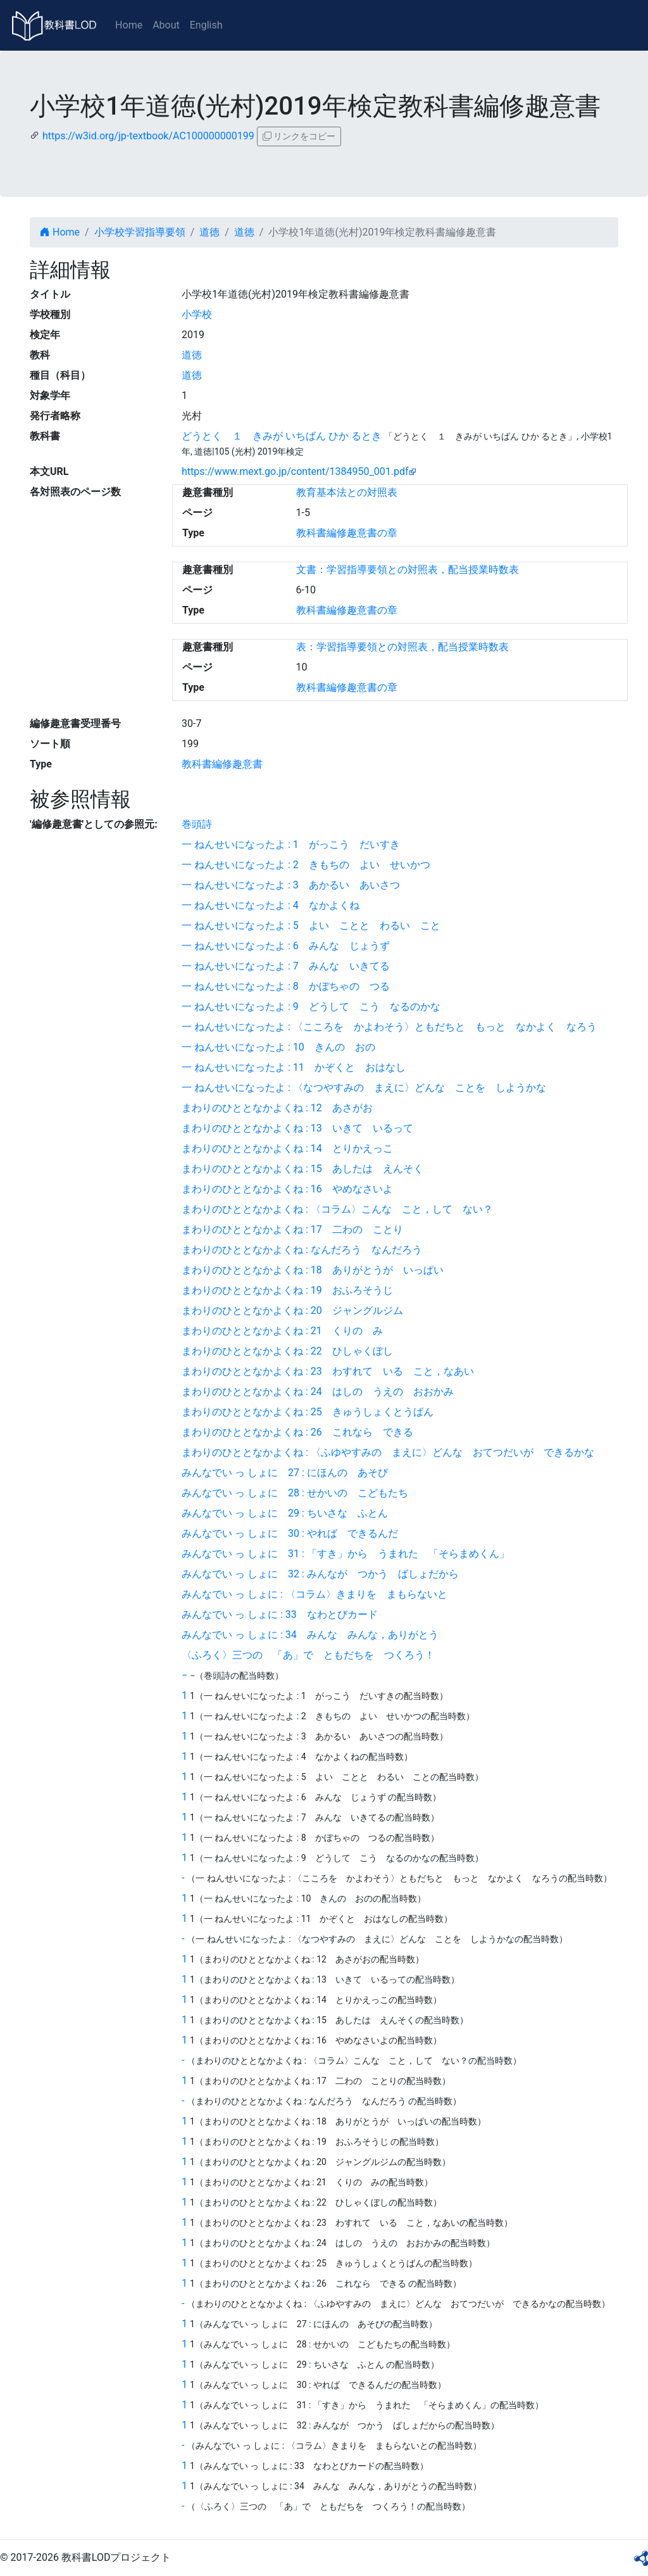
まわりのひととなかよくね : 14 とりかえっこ (287, 1148)
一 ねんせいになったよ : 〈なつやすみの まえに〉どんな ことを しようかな (364, 1088)
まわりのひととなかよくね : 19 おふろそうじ (287, 1290)
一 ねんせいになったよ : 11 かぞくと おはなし (294, 1067)
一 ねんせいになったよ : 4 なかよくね (270, 905)
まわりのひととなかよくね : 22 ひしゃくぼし (287, 1351)
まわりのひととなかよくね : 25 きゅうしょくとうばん (307, 1412)
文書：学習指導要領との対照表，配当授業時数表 (407, 570)
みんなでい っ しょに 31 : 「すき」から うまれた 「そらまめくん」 (345, 1554)
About (166, 25)
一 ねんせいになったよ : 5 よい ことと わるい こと (311, 925)
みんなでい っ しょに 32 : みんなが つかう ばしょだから (320, 1574)
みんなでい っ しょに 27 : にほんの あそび (285, 1473)
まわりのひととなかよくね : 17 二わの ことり (292, 1229)
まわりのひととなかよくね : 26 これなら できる (297, 1432)
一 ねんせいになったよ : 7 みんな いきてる (286, 966)
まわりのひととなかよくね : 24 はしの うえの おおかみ (318, 1392)
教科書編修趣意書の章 (346, 533)
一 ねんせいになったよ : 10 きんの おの (278, 1047)
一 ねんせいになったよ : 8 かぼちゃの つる (286, 986)
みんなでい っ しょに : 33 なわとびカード (280, 1614)
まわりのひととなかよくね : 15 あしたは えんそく (302, 1169)
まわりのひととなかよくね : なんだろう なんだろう (302, 1250)
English (206, 25)
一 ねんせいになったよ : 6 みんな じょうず (286, 946)
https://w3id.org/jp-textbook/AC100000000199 (148, 136)
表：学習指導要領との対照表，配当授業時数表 (402, 647)
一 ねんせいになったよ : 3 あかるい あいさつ (291, 885)
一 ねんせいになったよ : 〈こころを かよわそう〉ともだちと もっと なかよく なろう (389, 1027)
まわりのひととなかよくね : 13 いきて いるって (297, 1128)
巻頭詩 (197, 824)
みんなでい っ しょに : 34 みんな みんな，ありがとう (310, 1635)
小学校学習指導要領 (139, 232)
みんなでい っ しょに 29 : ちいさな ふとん (285, 1513)
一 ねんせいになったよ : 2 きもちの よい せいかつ (306, 865)
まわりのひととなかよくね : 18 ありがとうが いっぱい (313, 1270)
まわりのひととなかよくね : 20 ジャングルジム (292, 1310)
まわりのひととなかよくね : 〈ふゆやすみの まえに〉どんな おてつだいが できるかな (388, 1452)
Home (128, 25)
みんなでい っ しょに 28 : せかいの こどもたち (295, 1493)
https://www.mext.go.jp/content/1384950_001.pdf (295, 471)
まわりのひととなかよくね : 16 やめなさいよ (287, 1189)
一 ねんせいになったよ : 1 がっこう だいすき (291, 844)
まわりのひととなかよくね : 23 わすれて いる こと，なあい (328, 1371)
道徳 (209, 232)
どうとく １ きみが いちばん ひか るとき (282, 436)
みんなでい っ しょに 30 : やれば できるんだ (290, 1533)
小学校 (197, 314)
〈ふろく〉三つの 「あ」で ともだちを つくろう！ (308, 1655)
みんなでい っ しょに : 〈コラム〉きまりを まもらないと (314, 1594)
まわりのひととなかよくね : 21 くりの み (282, 1331)
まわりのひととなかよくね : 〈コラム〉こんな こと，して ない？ (337, 1209)
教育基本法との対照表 (346, 492)
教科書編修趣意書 (222, 764)
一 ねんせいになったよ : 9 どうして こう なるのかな (311, 1007)
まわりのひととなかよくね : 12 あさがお (277, 1108)
